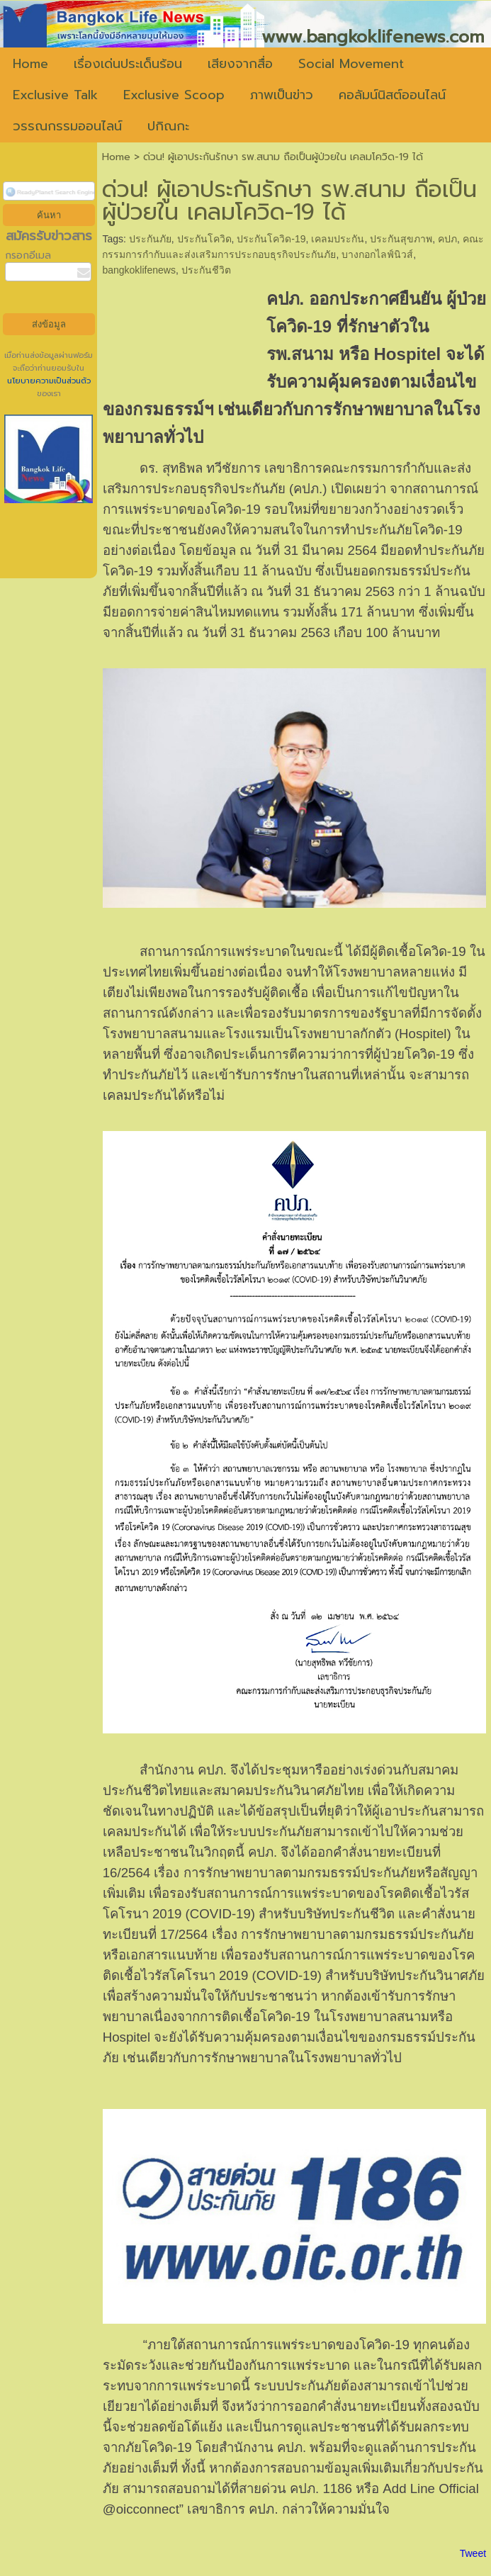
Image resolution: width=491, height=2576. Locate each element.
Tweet (473, 2553)
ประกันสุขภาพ (401, 238)
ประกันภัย (150, 238)
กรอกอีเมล (28, 255)
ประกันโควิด (204, 238)
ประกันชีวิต (206, 270)
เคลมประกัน (337, 238)
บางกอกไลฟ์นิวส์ (377, 254)
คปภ (447, 238)
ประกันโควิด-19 (271, 238)
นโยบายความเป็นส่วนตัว (49, 381)
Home (116, 157)
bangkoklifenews (139, 270)
